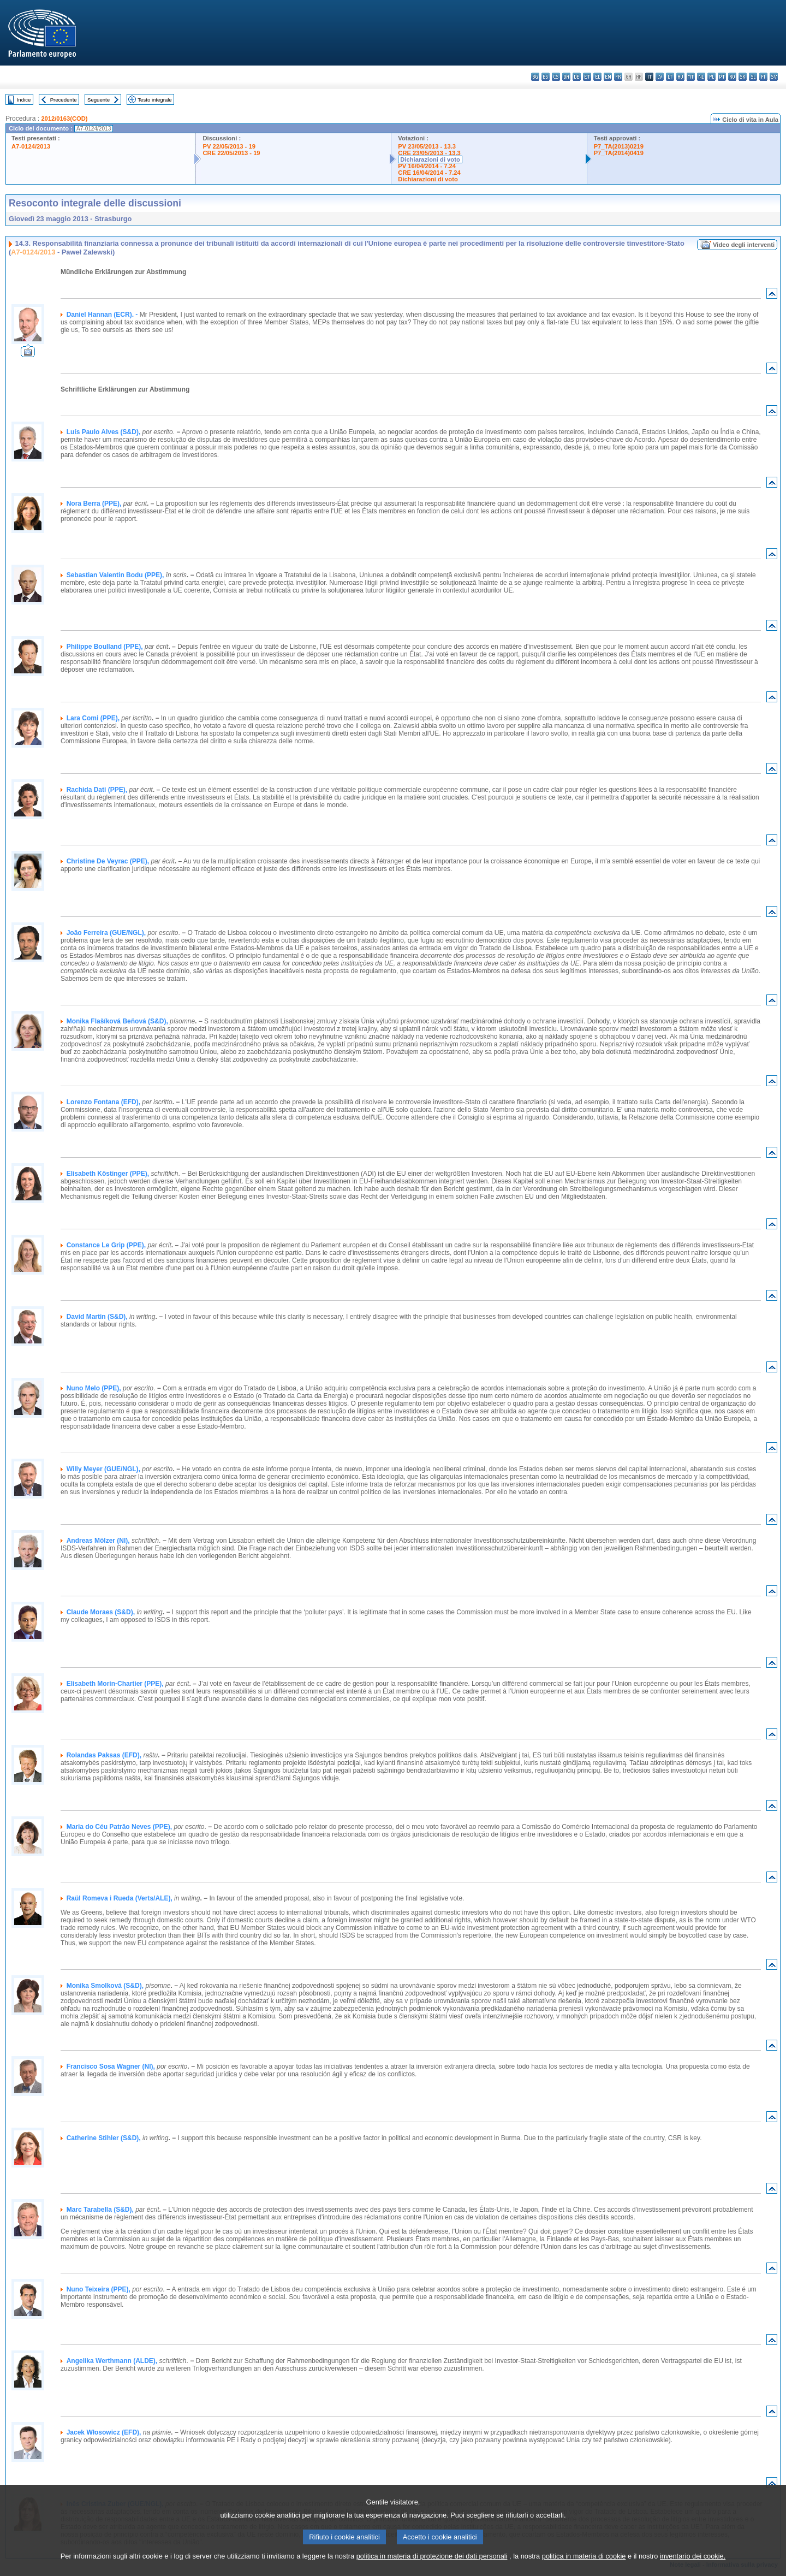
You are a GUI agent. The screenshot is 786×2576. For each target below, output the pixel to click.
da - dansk (566, 77)
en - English (608, 77)
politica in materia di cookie (584, 2566)
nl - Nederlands (701, 77)
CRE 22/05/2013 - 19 (231, 153)
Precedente (63, 100)
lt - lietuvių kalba (670, 77)
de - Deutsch (577, 77)
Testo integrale (154, 100)
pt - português (722, 77)
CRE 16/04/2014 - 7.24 (429, 172)
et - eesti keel (587, 77)
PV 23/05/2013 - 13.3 (427, 146)
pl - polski (711, 77)
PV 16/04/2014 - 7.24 (427, 166)
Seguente (98, 100)
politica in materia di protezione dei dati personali (432, 2566)
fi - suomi (763, 77)
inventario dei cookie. (692, 2566)
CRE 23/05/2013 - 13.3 (429, 153)
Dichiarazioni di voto (430, 159)
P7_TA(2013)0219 (619, 146)
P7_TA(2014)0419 (619, 153)
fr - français (618, 77)
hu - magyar (680, 77)
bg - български (535, 77)
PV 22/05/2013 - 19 (229, 146)
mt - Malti (691, 77)
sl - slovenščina (753, 77)
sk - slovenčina (743, 77)
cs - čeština (556, 77)
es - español (545, 77)
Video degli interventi (744, 244)
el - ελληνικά (597, 77)
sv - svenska (774, 77)
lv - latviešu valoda (660, 77)
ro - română (732, 77)
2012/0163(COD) (64, 118)
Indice (24, 100)
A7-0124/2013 (30, 146)
